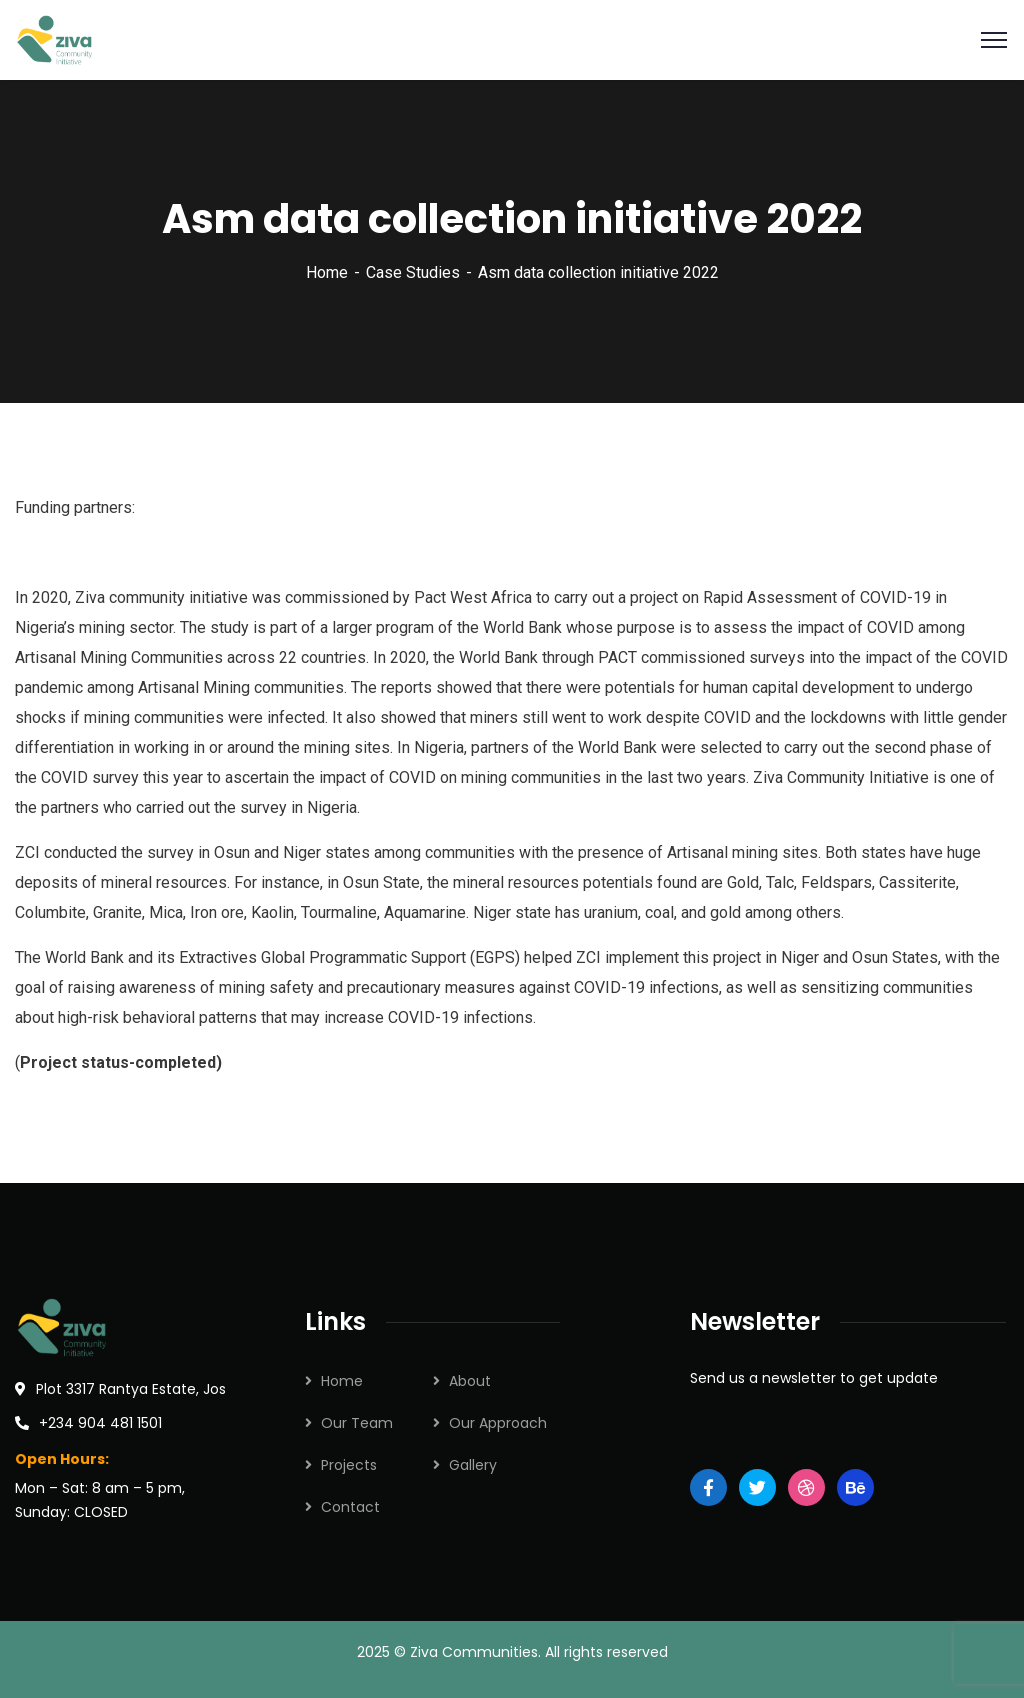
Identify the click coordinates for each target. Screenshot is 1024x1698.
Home (327, 272)
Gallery (473, 1465)
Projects (349, 1465)
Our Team (357, 1423)
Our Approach (498, 1423)
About (470, 1381)
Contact (350, 1507)
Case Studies (413, 272)
